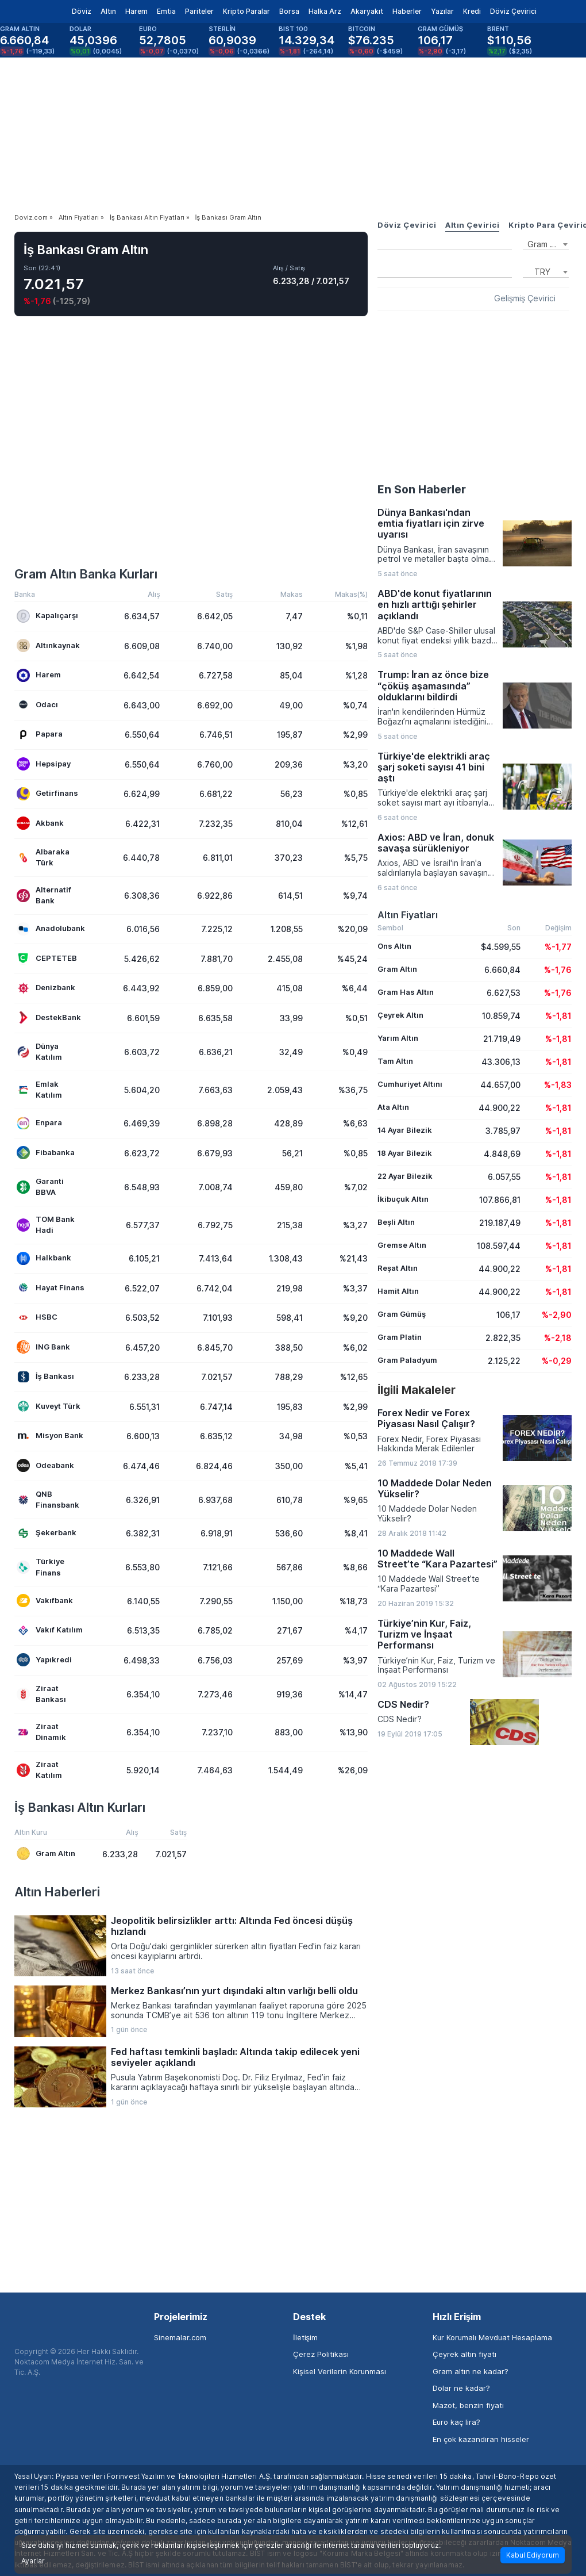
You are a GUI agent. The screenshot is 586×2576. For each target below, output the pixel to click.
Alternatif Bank (44, 895)
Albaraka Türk (43, 857)
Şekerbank (46, 1533)
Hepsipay (44, 763)
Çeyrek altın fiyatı (464, 2354)
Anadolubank (51, 929)
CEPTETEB (47, 958)
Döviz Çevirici (513, 11)
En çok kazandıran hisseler (481, 2439)
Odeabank (45, 1465)
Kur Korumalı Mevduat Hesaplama (492, 2337)
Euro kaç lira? (456, 2421)
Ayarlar (33, 2561)
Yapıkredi (44, 1659)
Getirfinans (47, 793)
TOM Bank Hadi (46, 1224)
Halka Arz (325, 11)
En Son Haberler (421, 489)
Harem (136, 11)
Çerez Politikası (321, 2354)
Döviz (81, 11)
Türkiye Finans (40, 1567)
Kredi (472, 11)
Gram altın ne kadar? (470, 2371)
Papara (40, 734)
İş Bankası (45, 1376)
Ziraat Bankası (41, 1694)
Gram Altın (46, 1853)
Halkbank (44, 1258)
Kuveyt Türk (48, 1406)
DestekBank (49, 1017)
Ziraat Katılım (39, 1769)
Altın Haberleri (57, 1891)
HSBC (37, 1317)
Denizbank (46, 988)
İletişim (305, 2337)
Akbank (40, 823)
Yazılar (442, 11)
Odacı (37, 704)
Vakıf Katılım (50, 1630)
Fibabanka (46, 1152)
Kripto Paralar (246, 11)
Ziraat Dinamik (41, 1732)
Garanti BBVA (40, 1186)
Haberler (407, 11)
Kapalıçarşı (47, 616)
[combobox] (546, 243)
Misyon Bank (50, 1436)
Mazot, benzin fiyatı (468, 2405)
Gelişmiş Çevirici (525, 298)
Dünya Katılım (39, 1051)
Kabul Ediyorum (532, 2555)
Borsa (289, 11)
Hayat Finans (50, 1287)
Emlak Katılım (39, 1089)
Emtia (166, 11)
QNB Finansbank (48, 1499)
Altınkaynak (48, 645)
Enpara (39, 1123)
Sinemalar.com (180, 2337)
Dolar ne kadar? (461, 2388)
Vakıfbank (45, 1600)
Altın (108, 11)
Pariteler (199, 11)
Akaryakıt (366, 11)
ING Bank (43, 1347)
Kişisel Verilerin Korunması (339, 2371)
